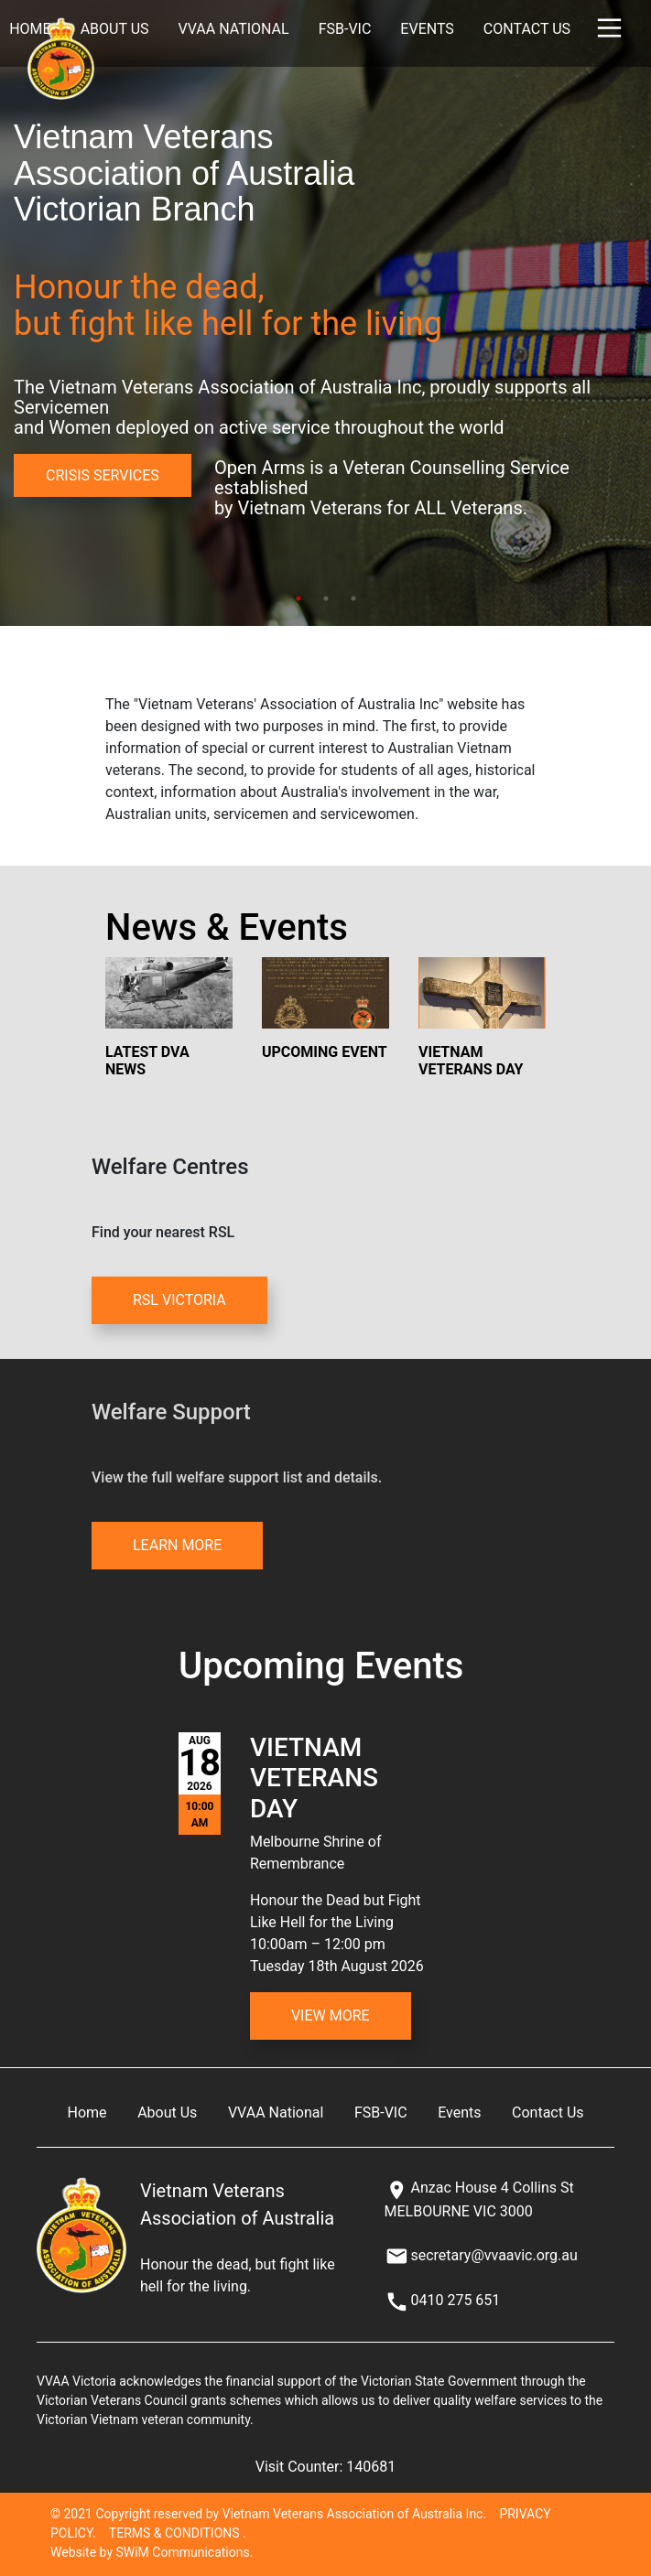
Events (426, 29)
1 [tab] (298, 598)
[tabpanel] (325, 313)
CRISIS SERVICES (102, 475)
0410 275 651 (455, 2300)
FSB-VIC (345, 29)
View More (330, 2015)
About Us (115, 29)
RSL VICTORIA (179, 1300)
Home (87, 2112)
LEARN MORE (177, 1545)
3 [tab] (353, 598)
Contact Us (526, 29)
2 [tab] (326, 598)
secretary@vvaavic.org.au (493, 2255)
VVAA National (234, 29)
